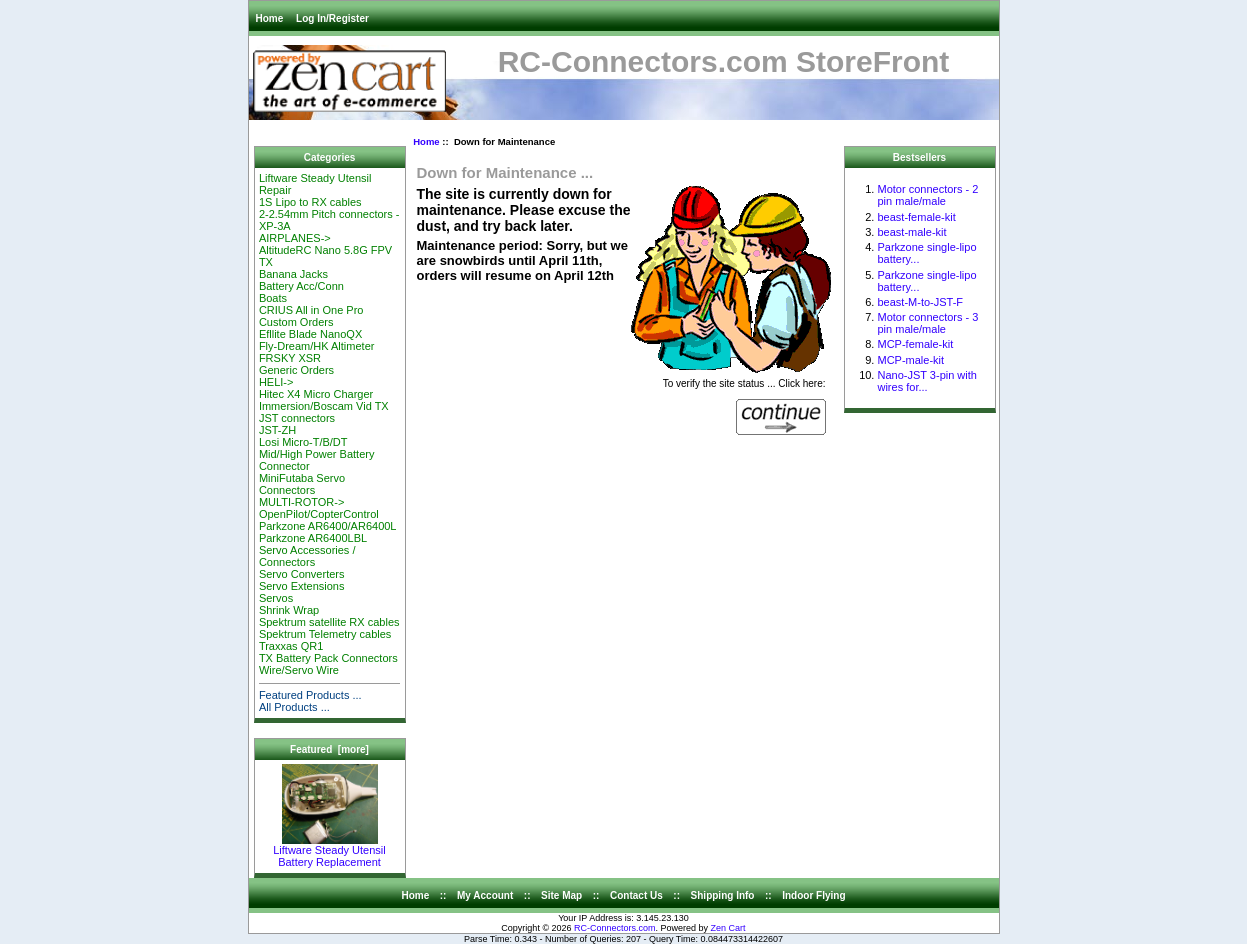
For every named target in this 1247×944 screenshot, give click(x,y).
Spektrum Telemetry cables (325, 634)
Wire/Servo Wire (299, 670)
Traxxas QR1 (291, 646)
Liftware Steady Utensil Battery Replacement (329, 851)
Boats (273, 298)
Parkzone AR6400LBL (313, 538)
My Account (485, 895)
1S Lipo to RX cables (310, 202)
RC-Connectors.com (615, 928)
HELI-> (276, 382)
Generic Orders (296, 370)
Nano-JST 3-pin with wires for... (926, 381)
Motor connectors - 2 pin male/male (927, 195)
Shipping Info (723, 895)
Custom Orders (296, 322)
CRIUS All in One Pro (311, 310)
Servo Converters (302, 574)
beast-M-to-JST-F (920, 302)
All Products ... (294, 707)
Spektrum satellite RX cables (329, 622)
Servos (276, 598)
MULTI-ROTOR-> (301, 502)
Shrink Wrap (289, 610)
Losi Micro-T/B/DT (303, 442)
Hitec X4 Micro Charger (316, 394)
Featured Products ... (310, 695)
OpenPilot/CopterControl (319, 514)
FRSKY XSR (290, 358)
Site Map (561, 895)
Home (270, 18)
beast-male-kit (911, 232)
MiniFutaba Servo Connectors (302, 484)
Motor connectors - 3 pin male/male (927, 323)
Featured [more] (329, 749)
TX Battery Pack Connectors (328, 658)
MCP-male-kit (910, 360)
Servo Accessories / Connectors (307, 556)
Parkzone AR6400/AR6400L (328, 526)
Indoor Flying (813, 895)
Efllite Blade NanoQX (310, 334)
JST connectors (297, 418)
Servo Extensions (302, 586)
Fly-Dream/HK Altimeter (317, 346)
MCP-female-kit (915, 344)
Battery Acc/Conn (301, 286)
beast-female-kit (916, 217)
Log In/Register (332, 18)
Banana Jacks (293, 274)
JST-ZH (277, 430)
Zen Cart (728, 928)
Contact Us (636, 895)
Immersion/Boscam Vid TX (324, 406)
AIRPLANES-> (295, 238)
